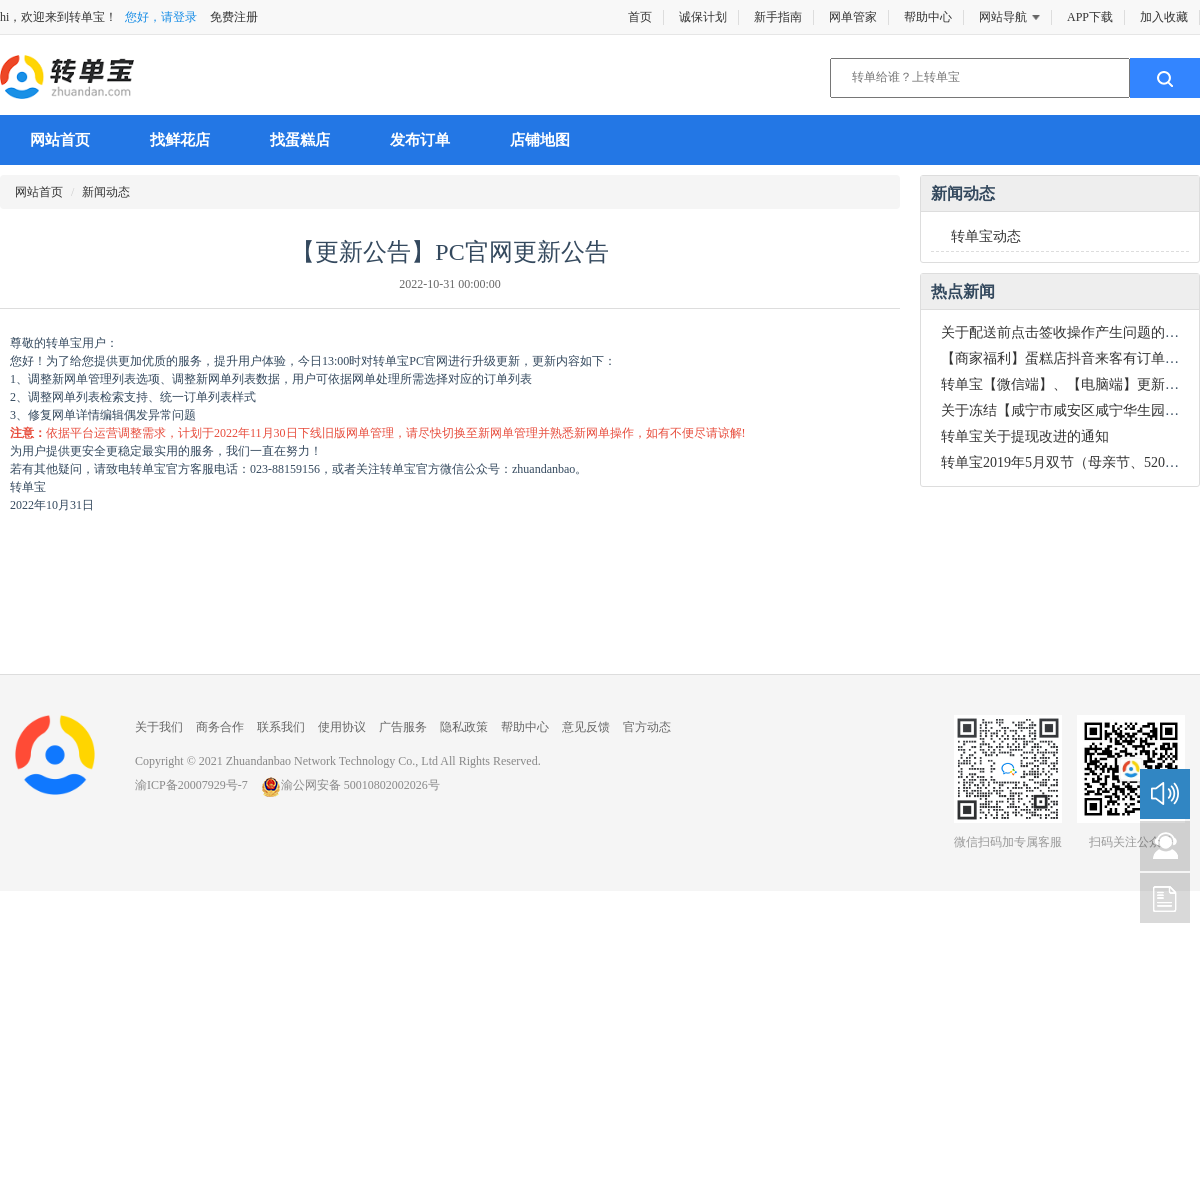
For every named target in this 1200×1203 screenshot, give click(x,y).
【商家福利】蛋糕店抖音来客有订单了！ (1067, 358)
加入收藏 (1164, 17)
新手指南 (778, 17)
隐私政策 (464, 727)
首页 (640, 17)
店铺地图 (540, 140)
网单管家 (853, 17)
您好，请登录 (161, 17)
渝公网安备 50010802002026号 (350, 785)
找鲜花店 (180, 140)
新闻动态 (106, 192)
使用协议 (342, 727)
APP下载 (1090, 17)
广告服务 (403, 727)
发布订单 (420, 140)
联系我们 (281, 727)
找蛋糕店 (300, 140)
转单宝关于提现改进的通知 (1025, 436)
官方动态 (647, 727)
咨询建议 (1165, 846)
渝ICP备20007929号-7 (191, 785)
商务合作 (220, 727)
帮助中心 (928, 17)
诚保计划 (703, 17)
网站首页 (60, 140)
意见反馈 (586, 727)
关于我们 (159, 727)
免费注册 (234, 17)
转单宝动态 (986, 236)
